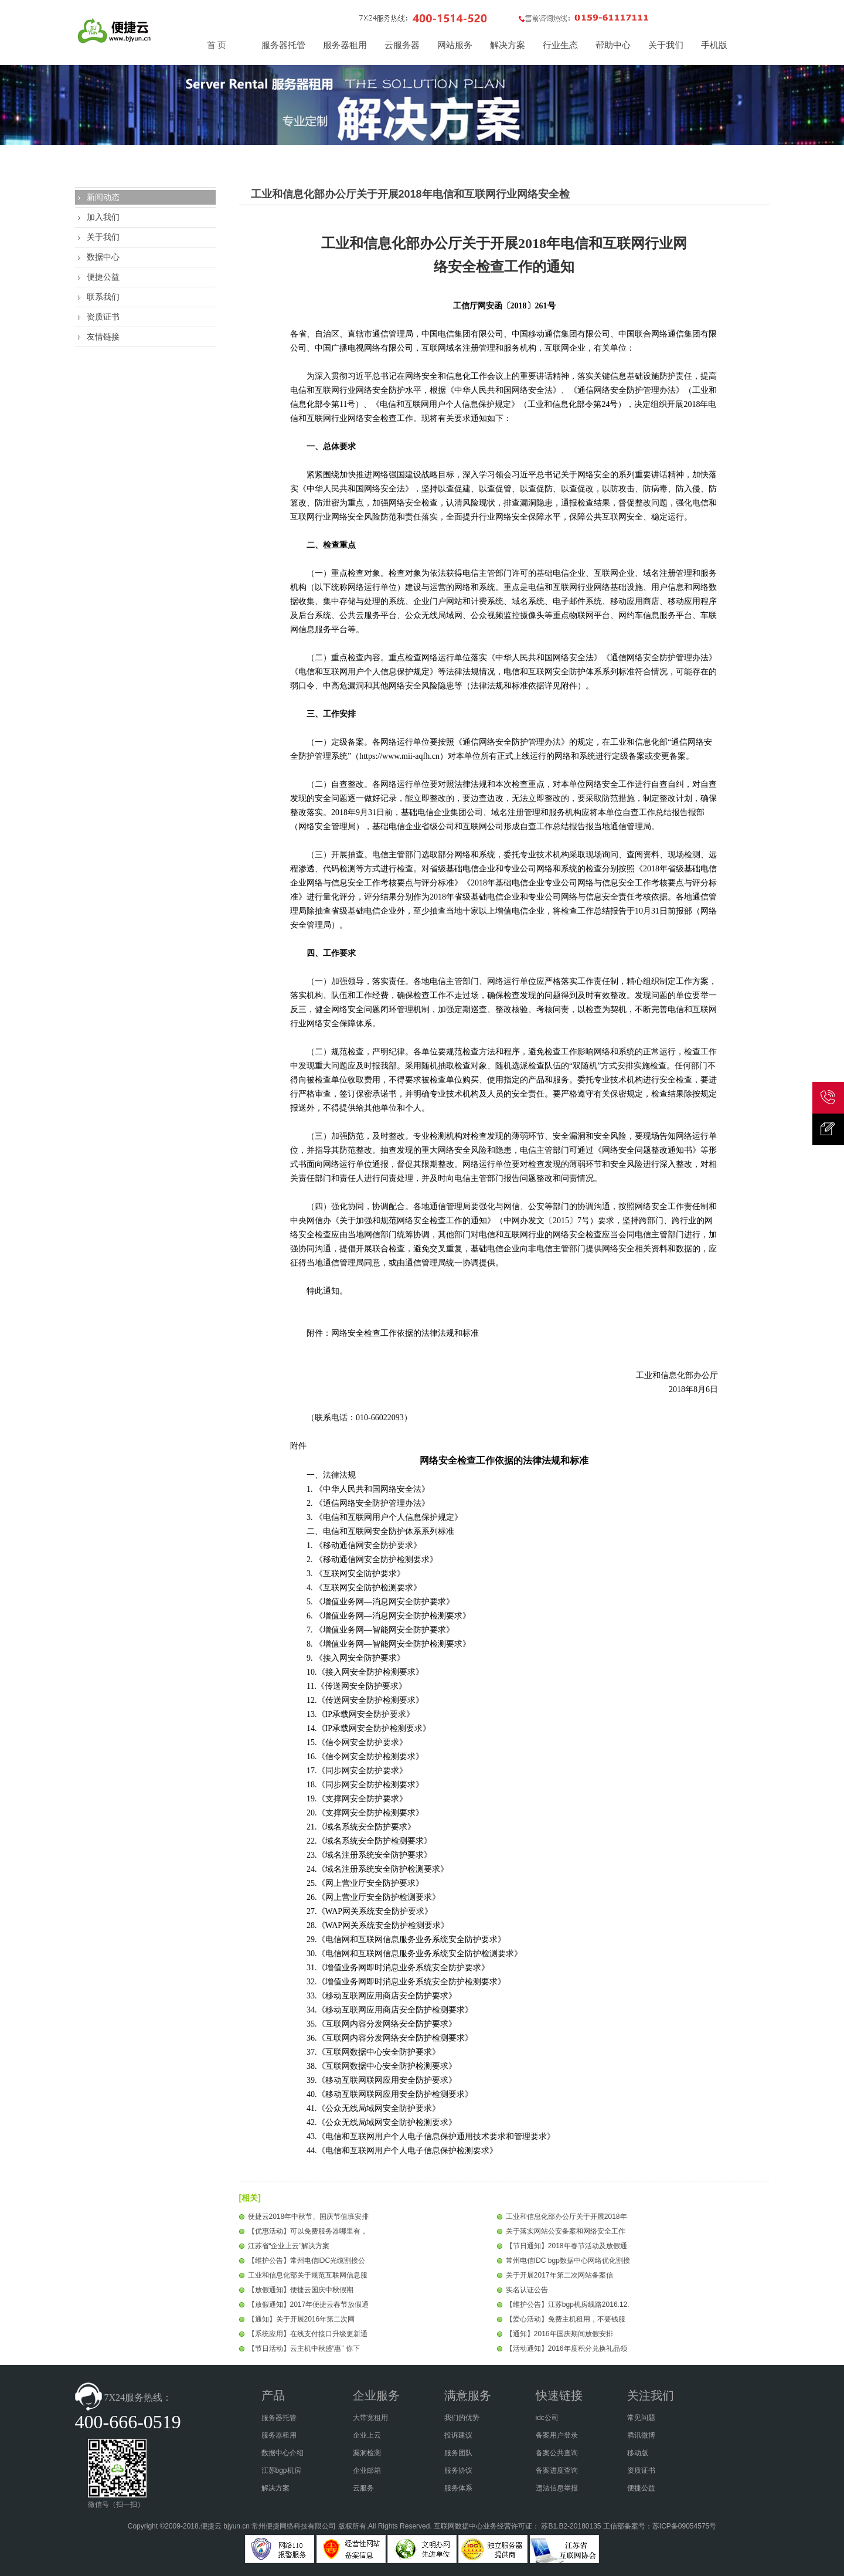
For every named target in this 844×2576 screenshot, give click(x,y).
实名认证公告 (527, 2290)
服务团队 (458, 2453)
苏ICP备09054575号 (684, 2526)
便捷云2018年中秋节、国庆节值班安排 (308, 2216)
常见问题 (641, 2418)
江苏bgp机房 (281, 2470)
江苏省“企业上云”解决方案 (289, 2246)
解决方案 (275, 2488)
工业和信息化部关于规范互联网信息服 (307, 2275)
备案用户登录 (557, 2435)
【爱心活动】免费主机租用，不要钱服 (565, 2319)
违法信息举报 (557, 2488)
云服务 (363, 2488)
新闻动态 (103, 197)
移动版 (637, 2453)
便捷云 (211, 2526)
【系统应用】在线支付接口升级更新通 (307, 2334)
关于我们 (103, 237)
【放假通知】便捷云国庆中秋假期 (300, 2290)
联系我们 (103, 296)
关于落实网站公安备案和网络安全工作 (565, 2231)
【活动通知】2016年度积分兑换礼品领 (566, 2348)
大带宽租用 (370, 2418)
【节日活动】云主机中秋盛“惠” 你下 (304, 2348)
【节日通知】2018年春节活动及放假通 (566, 2246)
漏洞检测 (367, 2453)
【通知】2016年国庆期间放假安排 (559, 2334)
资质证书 (103, 316)
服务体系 (458, 2488)
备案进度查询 (557, 2470)
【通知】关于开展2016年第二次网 (301, 2319)
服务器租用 (279, 2435)
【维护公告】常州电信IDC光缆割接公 (307, 2260)
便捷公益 (103, 276)
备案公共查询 (557, 2453)
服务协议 (458, 2470)
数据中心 (103, 257)
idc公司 (547, 2418)
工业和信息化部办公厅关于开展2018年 (566, 2216)
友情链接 (103, 336)
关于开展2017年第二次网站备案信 (559, 2275)
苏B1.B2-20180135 (571, 2526)
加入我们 (103, 217)
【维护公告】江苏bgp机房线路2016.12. (567, 2304)
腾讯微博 (641, 2435)
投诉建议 (458, 2435)
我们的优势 (461, 2418)
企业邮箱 (367, 2470)
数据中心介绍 (282, 2453)
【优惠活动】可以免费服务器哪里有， (307, 2231)
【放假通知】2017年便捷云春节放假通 (308, 2304)
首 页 (217, 45)
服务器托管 (279, 2418)
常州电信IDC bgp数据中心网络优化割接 (568, 2260)
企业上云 (367, 2435)
